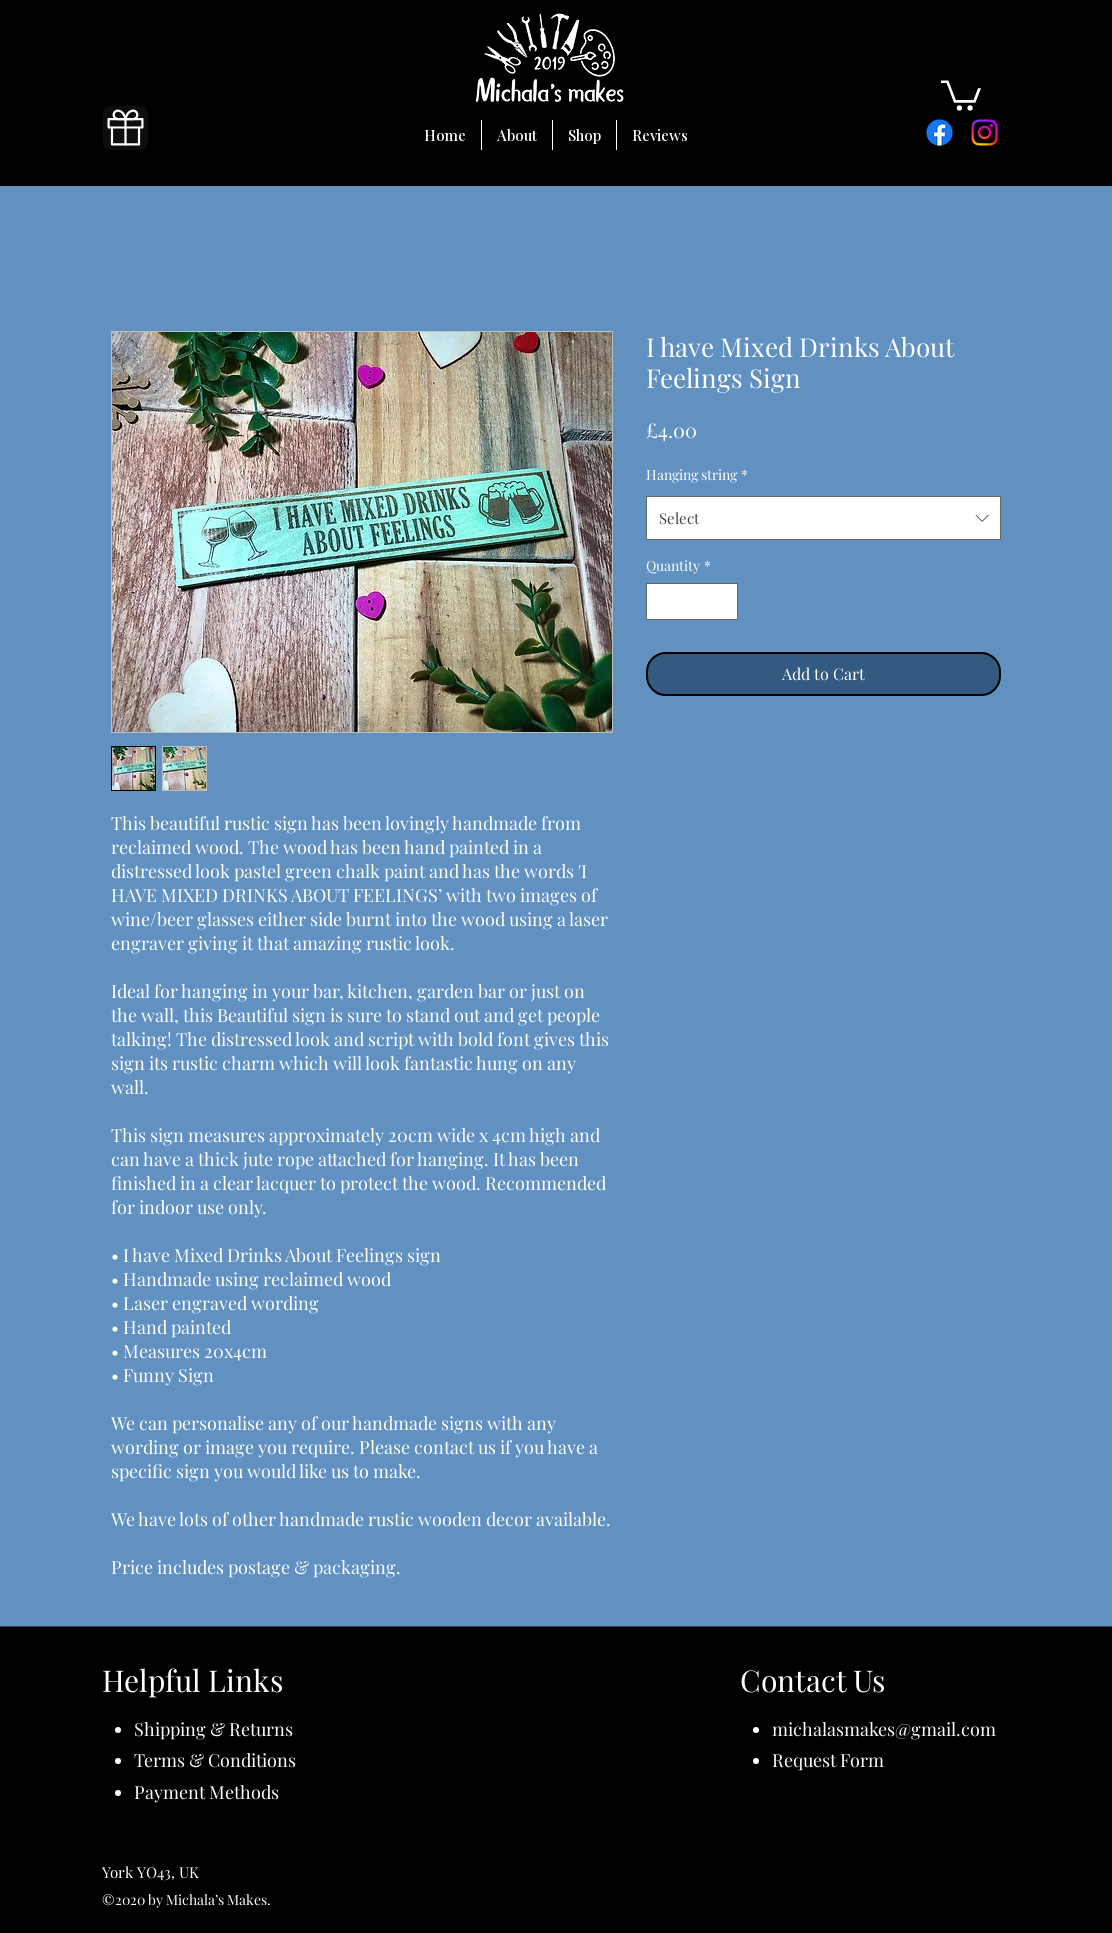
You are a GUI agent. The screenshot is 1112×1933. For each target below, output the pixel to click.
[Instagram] (984, 132)
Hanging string (697, 474)
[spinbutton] (692, 601)
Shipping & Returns (213, 1729)
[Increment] (722, 601)
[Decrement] (661, 601)
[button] (961, 94)
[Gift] (125, 128)
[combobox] (823, 518)
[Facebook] (939, 132)
